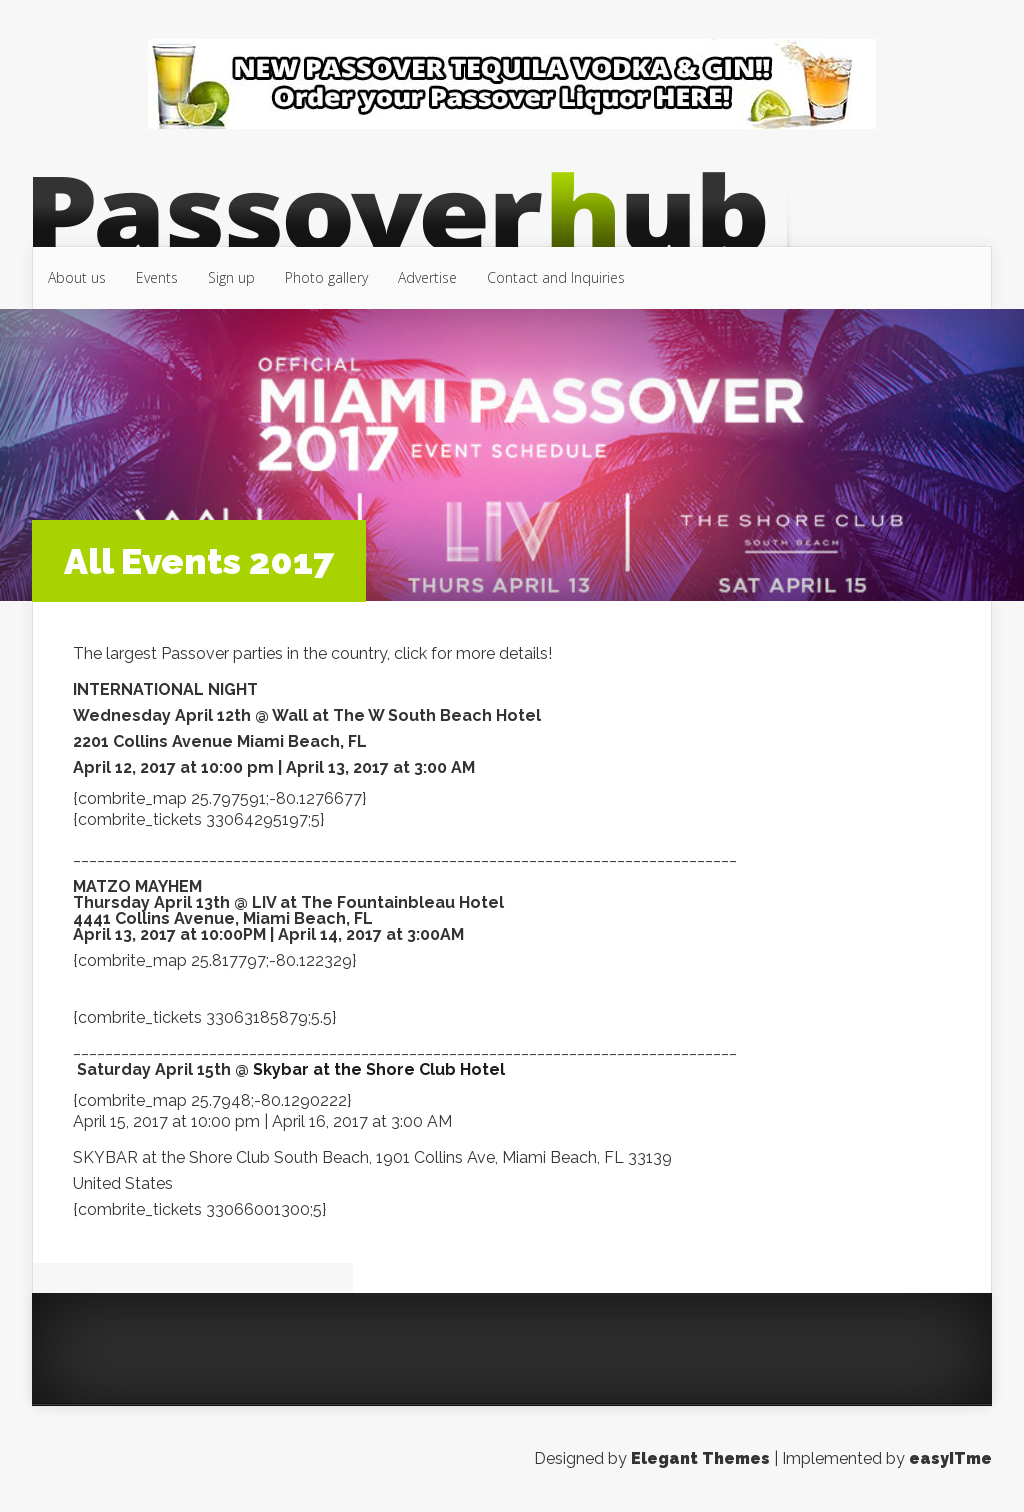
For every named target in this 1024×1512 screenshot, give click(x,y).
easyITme (950, 1458)
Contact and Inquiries (556, 277)
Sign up (231, 277)
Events (157, 277)
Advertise (427, 277)
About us (77, 277)
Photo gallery (326, 277)
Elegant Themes (700, 1458)
